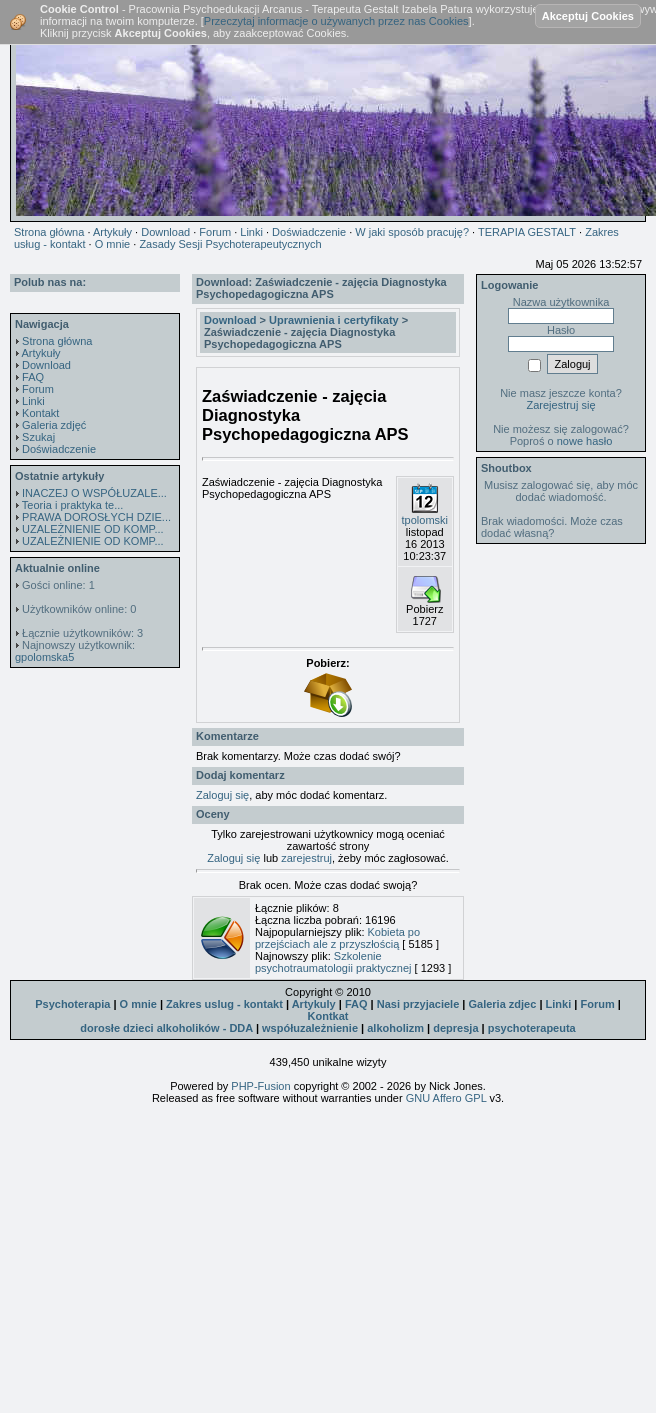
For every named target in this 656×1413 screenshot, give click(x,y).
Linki (33, 401)
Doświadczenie (59, 449)
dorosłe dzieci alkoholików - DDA (166, 1028)
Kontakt (40, 413)
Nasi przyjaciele (418, 1004)
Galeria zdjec (502, 1004)
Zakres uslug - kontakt (224, 1004)
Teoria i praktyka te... (73, 505)
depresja (455, 1028)
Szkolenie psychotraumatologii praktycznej (333, 962)
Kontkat (328, 1016)
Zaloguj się (222, 795)
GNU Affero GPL (446, 1098)
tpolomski (425, 520)
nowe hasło (585, 441)
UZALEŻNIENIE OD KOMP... (93, 529)
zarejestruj (306, 858)
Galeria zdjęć (54, 425)
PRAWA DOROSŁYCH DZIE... (96, 517)
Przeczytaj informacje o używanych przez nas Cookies (336, 21)
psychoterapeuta (532, 1028)
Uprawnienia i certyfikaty (334, 320)
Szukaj (38, 437)
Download (46, 365)
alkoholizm (395, 1028)
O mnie (138, 1004)
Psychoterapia (72, 1004)
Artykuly (314, 1004)
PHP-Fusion (260, 1086)
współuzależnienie (310, 1028)
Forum (38, 389)
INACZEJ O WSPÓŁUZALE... (94, 493)
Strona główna (57, 341)
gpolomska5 (44, 657)
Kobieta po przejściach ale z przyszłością (337, 938)
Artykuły (40, 353)
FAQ (33, 377)
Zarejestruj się (560, 405)
